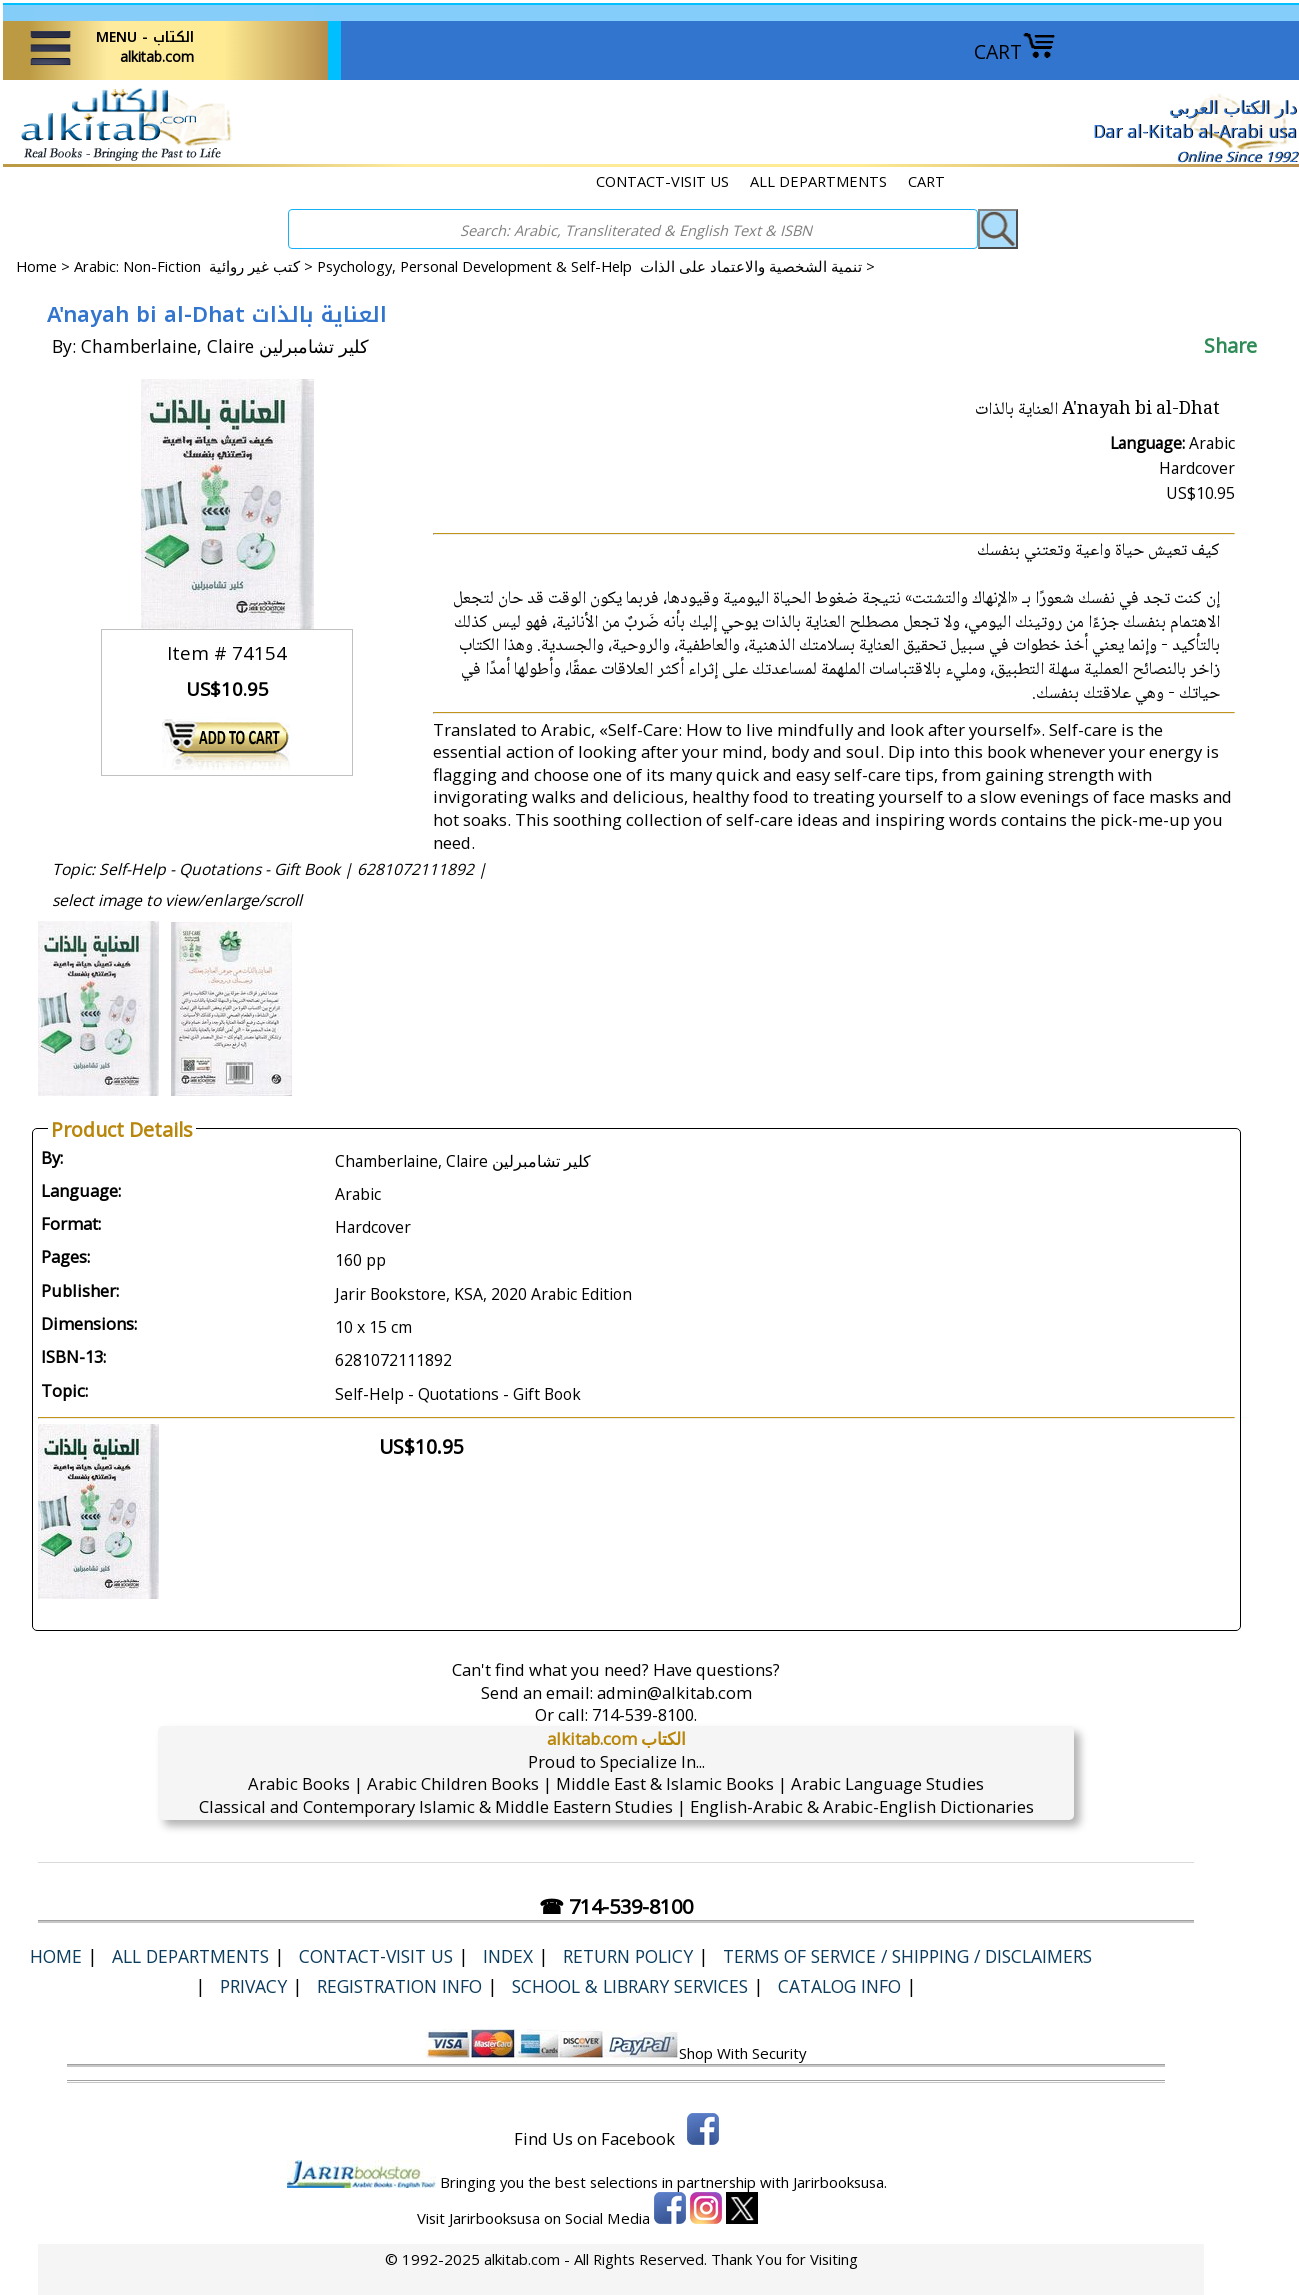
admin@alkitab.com (674, 1692)
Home (36, 266)
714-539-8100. (644, 1714)
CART (1015, 51)
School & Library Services (630, 1986)
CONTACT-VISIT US (662, 181)
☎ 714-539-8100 (616, 1906)
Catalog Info (839, 1986)
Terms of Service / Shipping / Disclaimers (907, 1956)
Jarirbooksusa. (840, 2182)
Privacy (253, 1986)
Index (508, 1956)
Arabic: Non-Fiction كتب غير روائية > (195, 266)
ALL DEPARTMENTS (818, 181)
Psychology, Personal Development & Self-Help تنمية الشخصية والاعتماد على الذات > (596, 266)
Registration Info (399, 1986)
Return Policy (628, 1956)
